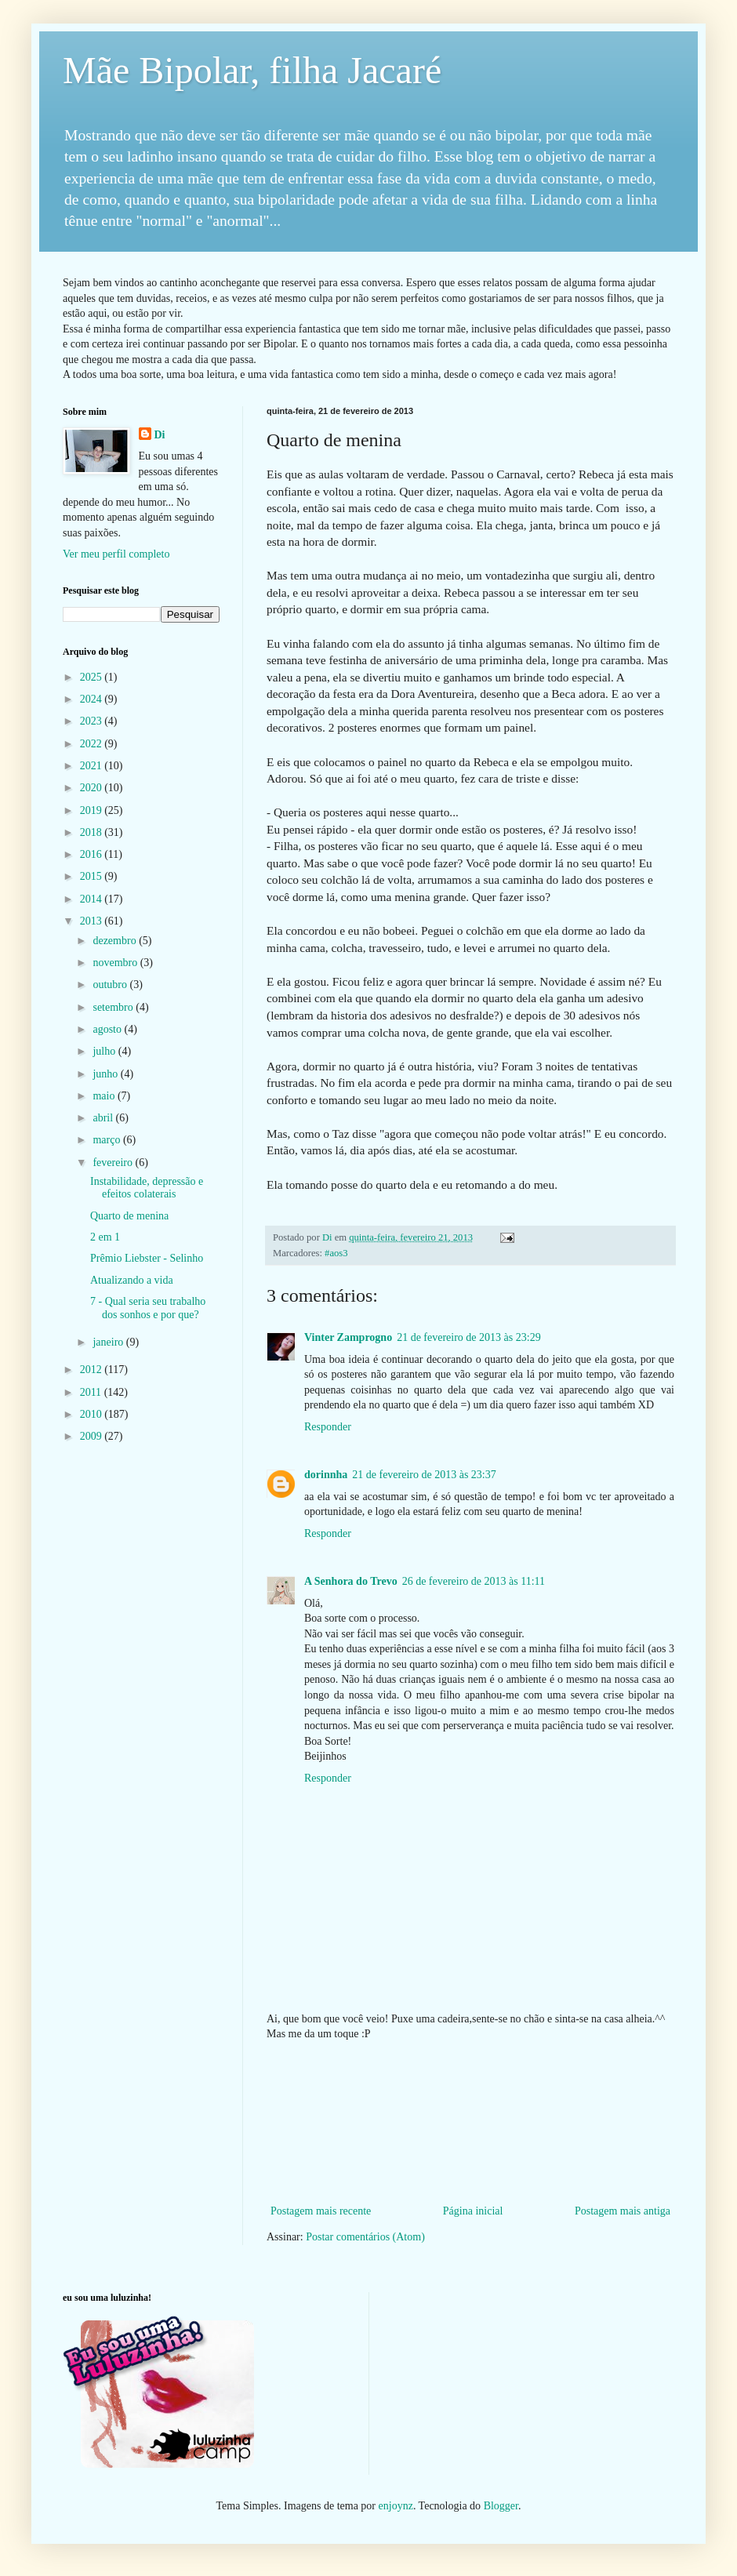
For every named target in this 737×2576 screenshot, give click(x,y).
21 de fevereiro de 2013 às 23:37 (424, 1475)
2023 (92, 721)
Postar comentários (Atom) (365, 2237)
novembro (116, 962)
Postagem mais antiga (622, 2211)
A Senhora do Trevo (351, 1581)
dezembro (116, 940)
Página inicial (473, 2211)
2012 (92, 1369)
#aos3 (336, 1253)
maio (105, 1096)
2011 (92, 1392)
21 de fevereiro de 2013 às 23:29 (469, 1337)
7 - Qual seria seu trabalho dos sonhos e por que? (147, 1308)
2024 (92, 699)
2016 (92, 854)
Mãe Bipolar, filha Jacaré (252, 70)
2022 (92, 744)
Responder (327, 1427)
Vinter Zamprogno (348, 1337)
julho (105, 1051)
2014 (92, 899)
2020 (92, 788)
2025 (92, 677)
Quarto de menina (129, 1216)
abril (104, 1118)
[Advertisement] (470, 2123)
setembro (114, 1007)
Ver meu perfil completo (116, 554)
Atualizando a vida (131, 1280)
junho (106, 1074)
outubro (111, 984)
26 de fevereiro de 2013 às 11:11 (473, 1581)
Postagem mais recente (320, 2211)
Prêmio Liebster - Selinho (146, 1258)
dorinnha (325, 1475)
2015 (92, 876)
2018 (92, 832)
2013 (92, 921)
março (107, 1140)
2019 (92, 810)
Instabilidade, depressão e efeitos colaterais (146, 1188)
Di (159, 435)
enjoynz (396, 2506)
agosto (108, 1029)
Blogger (501, 2506)
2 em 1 (105, 1237)
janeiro (109, 1342)
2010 (92, 1414)
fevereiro (114, 1162)
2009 (92, 1436)
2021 (92, 766)
